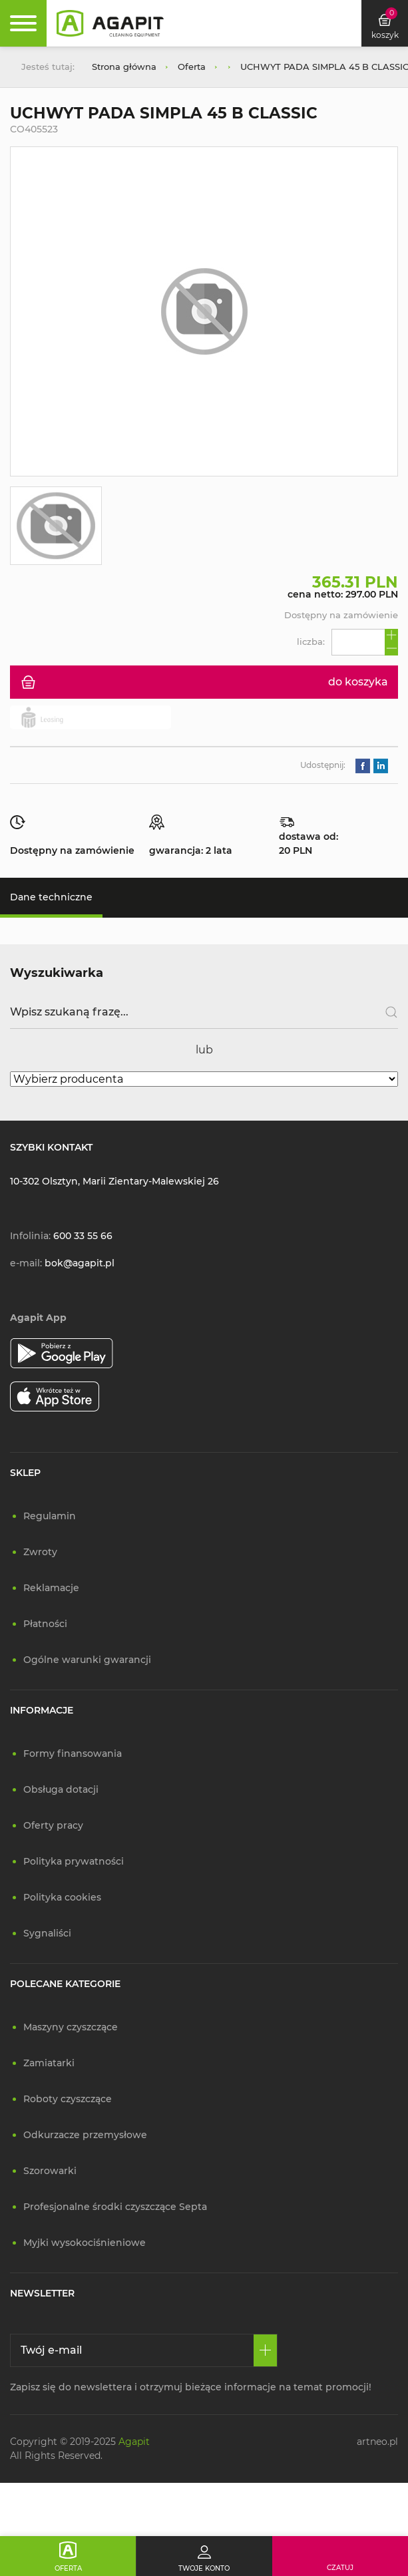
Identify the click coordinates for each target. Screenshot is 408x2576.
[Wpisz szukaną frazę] (204, 1012)
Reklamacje (51, 1588)
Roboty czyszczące (67, 2099)
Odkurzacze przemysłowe (85, 2135)
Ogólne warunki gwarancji (87, 1660)
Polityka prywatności (73, 1861)
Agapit (134, 2442)
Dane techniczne (51, 897)
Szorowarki (50, 2171)
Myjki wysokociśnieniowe (84, 2243)
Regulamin (49, 1516)
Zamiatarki (49, 2063)
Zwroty (40, 1552)
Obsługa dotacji (61, 1789)
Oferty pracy (53, 1825)
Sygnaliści (47, 1933)
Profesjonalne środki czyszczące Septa (115, 2207)
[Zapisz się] (265, 2350)
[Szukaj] (386, 1012)
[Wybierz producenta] (204, 1079)
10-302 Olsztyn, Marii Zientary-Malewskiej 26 (114, 1181)
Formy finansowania (72, 1753)
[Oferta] (68, 2556)
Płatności (45, 1624)
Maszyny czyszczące (70, 2027)
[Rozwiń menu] (23, 23)
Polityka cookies (62, 1897)
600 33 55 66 (82, 1236)
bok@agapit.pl (79, 1263)
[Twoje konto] (204, 2556)
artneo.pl (377, 2442)
